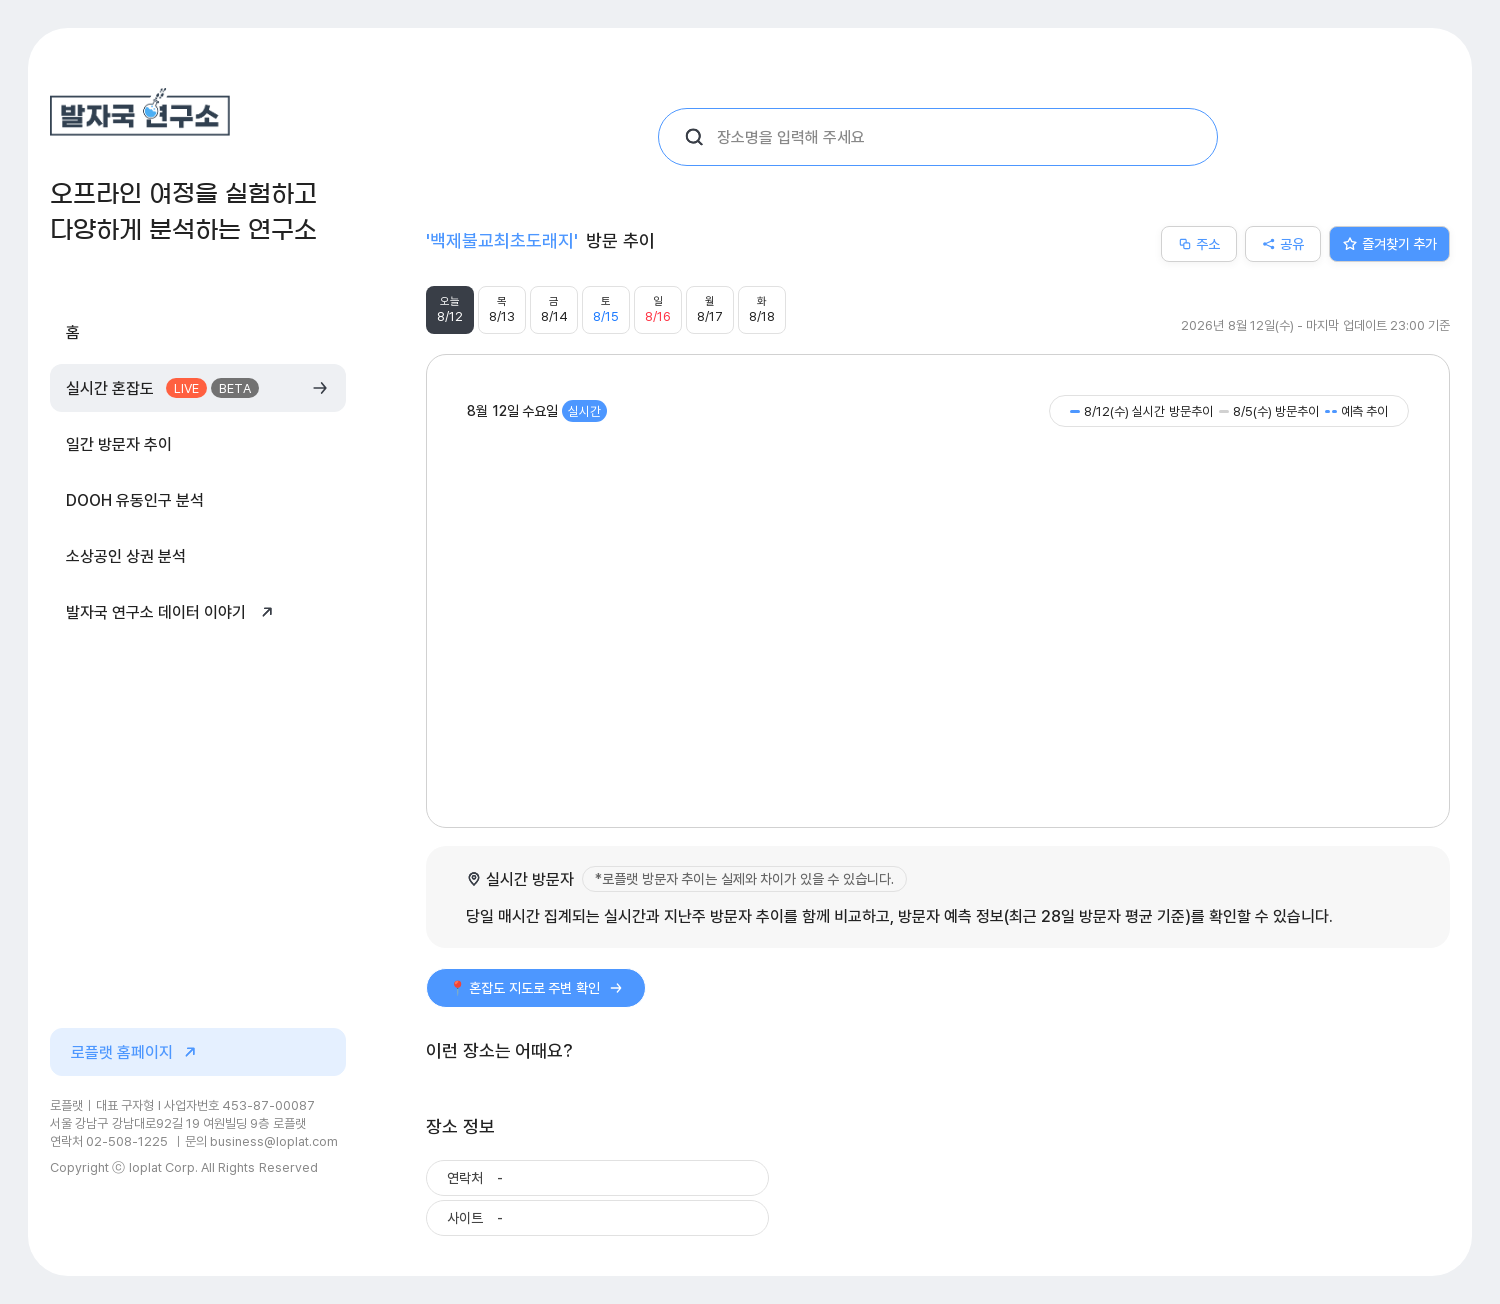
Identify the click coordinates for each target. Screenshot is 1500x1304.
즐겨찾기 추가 (1390, 243)
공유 (1283, 243)
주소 (1199, 243)
